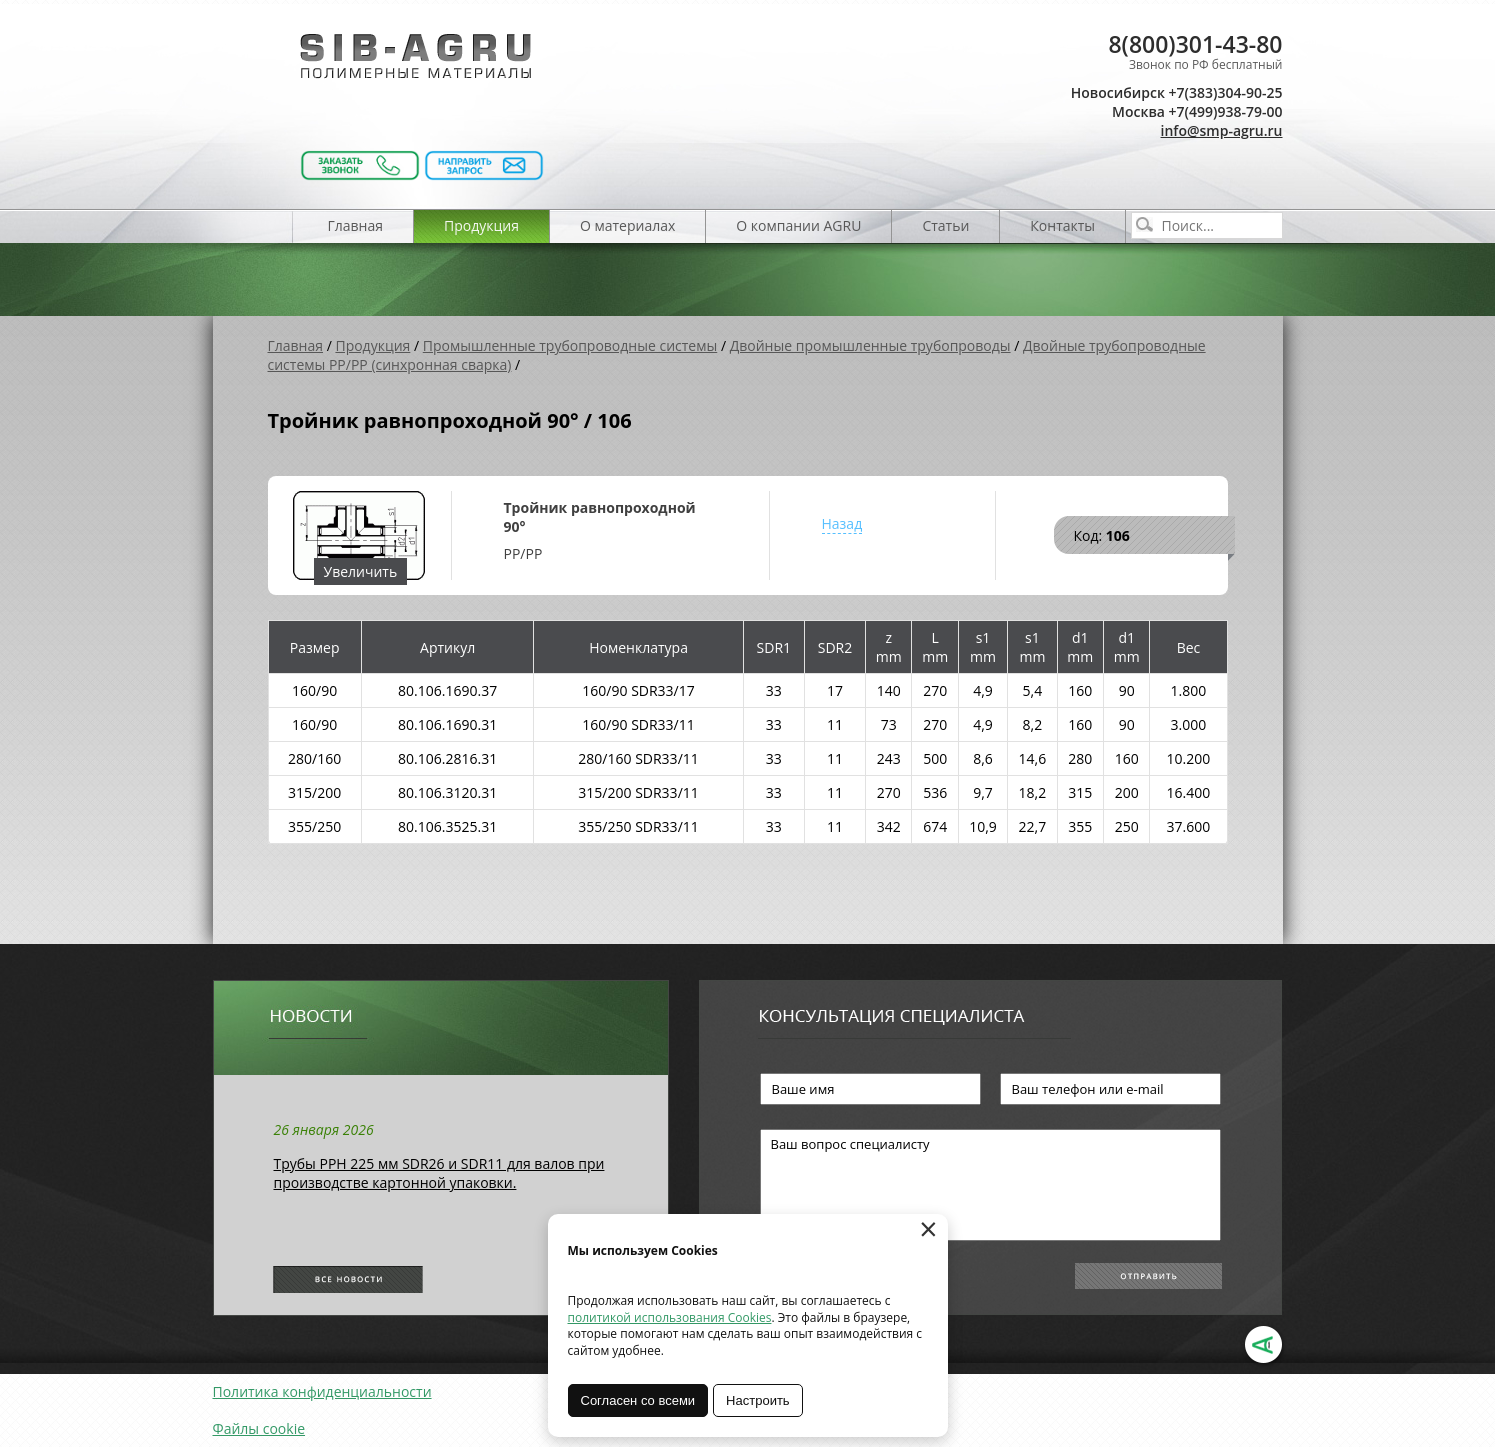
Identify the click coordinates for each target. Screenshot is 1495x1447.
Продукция (481, 225)
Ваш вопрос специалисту (990, 1185)
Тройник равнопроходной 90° (600, 517)
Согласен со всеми (638, 1400)
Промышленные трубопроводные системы (570, 345)
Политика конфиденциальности (322, 1391)
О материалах (627, 225)
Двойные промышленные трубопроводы (870, 345)
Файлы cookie (259, 1428)
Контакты (1062, 225)
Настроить (758, 1400)
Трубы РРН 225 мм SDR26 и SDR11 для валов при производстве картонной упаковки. (439, 1173)
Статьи (945, 225)
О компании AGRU (798, 225)
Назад (842, 523)
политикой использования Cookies (670, 1317)
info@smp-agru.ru (1222, 130)
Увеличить (361, 571)
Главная (356, 225)
